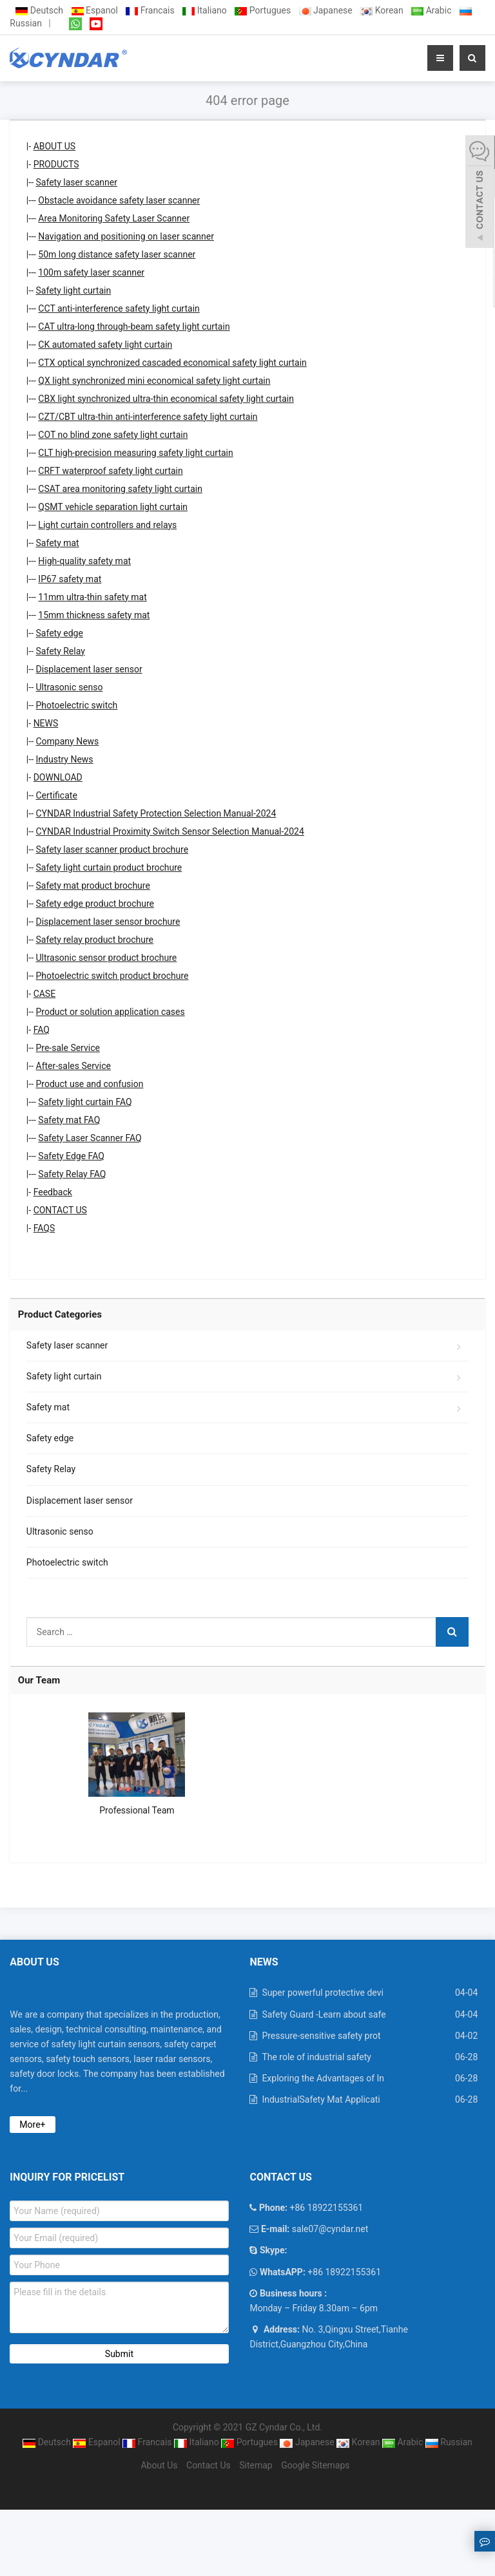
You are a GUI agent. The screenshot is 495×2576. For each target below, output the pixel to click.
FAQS (44, 1228)
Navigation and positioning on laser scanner (126, 236)
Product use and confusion (90, 1084)
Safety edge (59, 633)
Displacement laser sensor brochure (108, 921)
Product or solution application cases (110, 1012)
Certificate (56, 795)
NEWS (46, 723)
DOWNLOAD (58, 777)
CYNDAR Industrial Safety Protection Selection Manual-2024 (156, 813)
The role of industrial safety (316, 2057)
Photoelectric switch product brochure (112, 976)
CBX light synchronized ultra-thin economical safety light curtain (166, 398)
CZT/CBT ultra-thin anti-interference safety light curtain (147, 417)
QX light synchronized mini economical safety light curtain (154, 380)
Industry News (64, 759)
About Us (159, 2465)
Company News (67, 741)
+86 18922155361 (343, 2272)
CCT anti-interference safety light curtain (118, 308)
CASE (45, 994)
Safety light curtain (74, 290)
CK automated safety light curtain (105, 344)
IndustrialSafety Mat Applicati (321, 2099)
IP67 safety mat (69, 579)
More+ (32, 2124)
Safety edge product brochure (95, 903)
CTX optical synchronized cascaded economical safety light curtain (172, 362)
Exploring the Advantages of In (323, 2078)
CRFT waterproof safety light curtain (110, 471)
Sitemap (255, 2465)
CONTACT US (60, 1210)
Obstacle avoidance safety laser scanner (119, 200)
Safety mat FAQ (69, 1120)
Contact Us (208, 2465)
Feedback (53, 1192)
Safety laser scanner (76, 182)
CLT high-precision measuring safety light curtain (135, 453)
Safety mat (57, 543)
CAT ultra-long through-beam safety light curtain (133, 326)
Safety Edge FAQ (71, 1156)
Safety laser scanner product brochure (112, 849)
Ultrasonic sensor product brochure (106, 957)
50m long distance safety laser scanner (116, 254)
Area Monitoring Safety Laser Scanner (113, 218)
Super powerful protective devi (322, 1992)
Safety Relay (60, 651)
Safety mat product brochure (93, 885)
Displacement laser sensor (89, 669)
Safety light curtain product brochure (109, 867)
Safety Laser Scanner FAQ (89, 1138)
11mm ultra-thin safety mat (92, 597)
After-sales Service (74, 1066)
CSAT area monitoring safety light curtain (120, 489)
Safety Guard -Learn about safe (323, 2014)
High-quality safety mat (84, 561)
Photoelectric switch (77, 705)
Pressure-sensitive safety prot (321, 2036)
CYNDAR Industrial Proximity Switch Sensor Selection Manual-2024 (170, 831)
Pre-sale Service (68, 1048)
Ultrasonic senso (69, 687)
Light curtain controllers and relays (107, 525)
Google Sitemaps (315, 2465)
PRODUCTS (56, 164)
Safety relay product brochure (94, 939)
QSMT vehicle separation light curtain (113, 507)
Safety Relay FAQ (72, 1174)
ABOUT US (55, 146)
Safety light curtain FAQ (84, 1102)
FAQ (42, 1030)
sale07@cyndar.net (328, 2229)
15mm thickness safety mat (94, 615)
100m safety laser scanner (91, 272)
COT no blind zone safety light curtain (113, 435)
